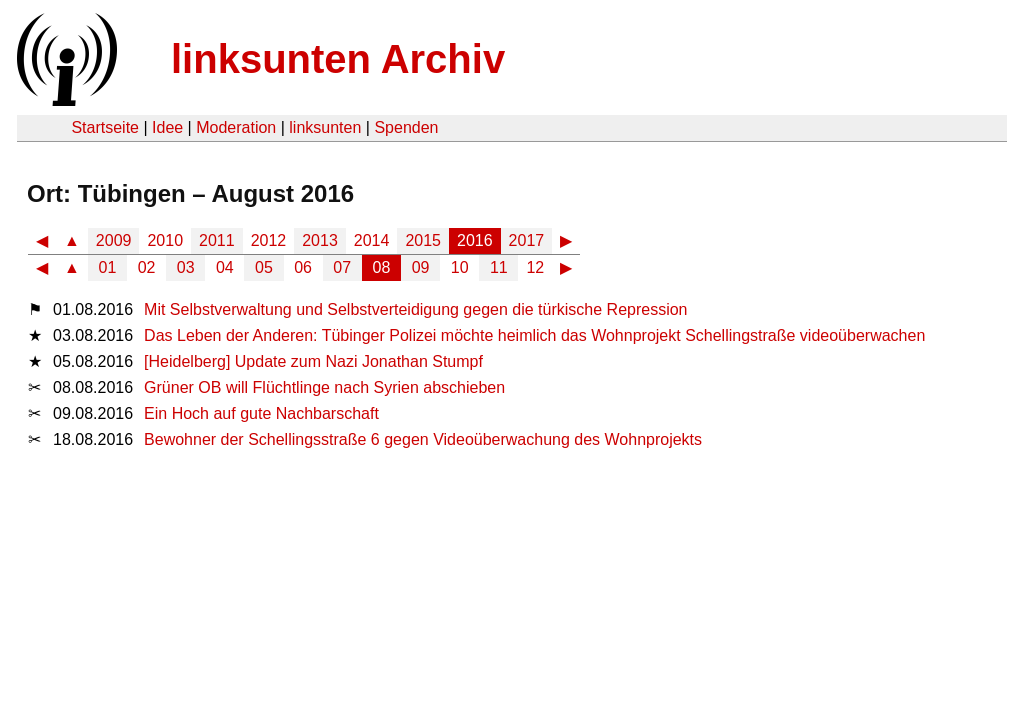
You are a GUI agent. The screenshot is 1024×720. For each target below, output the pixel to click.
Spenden (406, 127)
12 (535, 267)
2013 (320, 240)
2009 (114, 240)
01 (108, 267)
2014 (372, 240)
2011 (217, 240)
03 (186, 267)
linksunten (325, 127)
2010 (165, 240)
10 (460, 267)
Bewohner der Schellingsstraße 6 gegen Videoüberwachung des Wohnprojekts (423, 439)
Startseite (105, 127)
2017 (527, 240)
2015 (423, 240)
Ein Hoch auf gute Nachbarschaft (261, 413)
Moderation (236, 127)
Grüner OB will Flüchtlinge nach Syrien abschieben (324, 387)
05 (264, 267)
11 (499, 267)
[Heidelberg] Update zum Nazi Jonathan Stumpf (313, 361)
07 (342, 267)
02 (147, 267)
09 (421, 267)
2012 (269, 240)
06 (303, 267)
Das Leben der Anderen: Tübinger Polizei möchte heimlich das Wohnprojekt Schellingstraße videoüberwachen (534, 335)
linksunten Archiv (338, 59)
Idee (167, 127)
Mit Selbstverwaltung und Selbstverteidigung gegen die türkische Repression (415, 309)
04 (225, 267)
